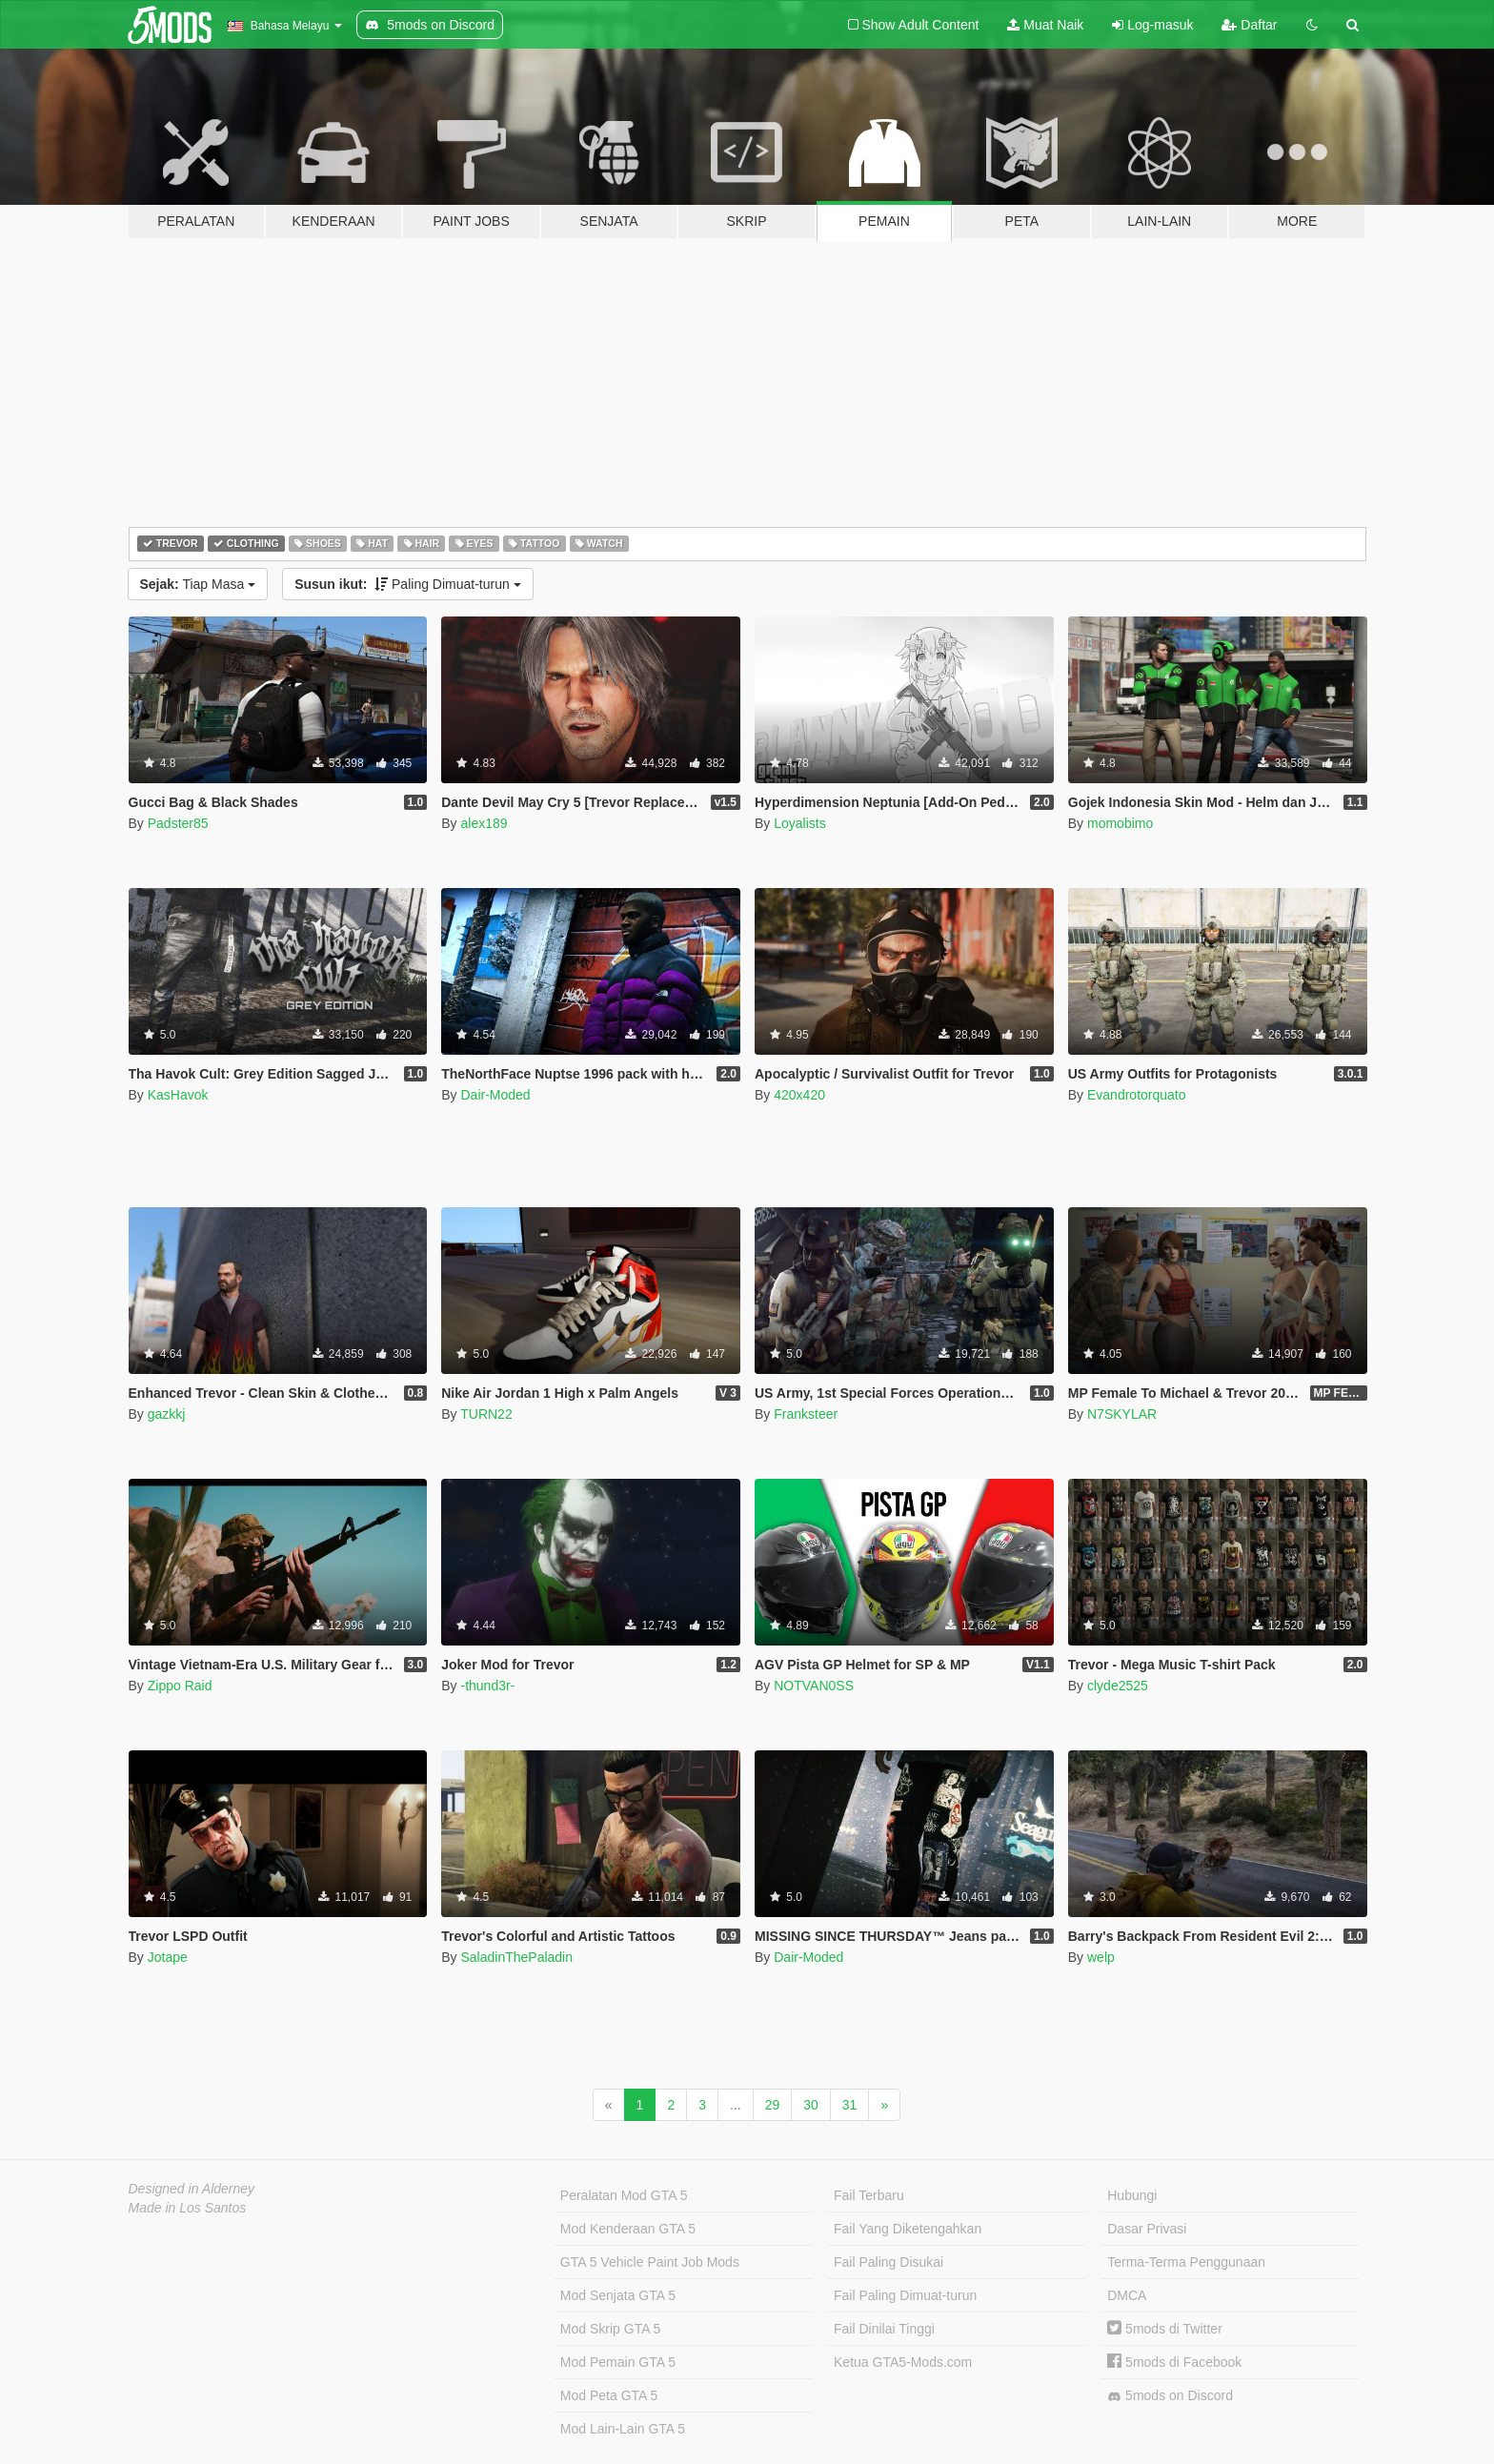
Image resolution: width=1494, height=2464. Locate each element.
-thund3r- (487, 1685)
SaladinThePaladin (516, 1957)
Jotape (168, 1957)
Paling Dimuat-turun (407, 584)
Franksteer (806, 1414)
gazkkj (167, 1414)
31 (850, 2104)
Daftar (1249, 24)
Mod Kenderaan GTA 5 (628, 2228)
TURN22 (486, 1414)
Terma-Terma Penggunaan (1186, 2262)
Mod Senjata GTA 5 (618, 2295)
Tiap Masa (198, 584)
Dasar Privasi (1146, 2228)
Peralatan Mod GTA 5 (624, 2195)
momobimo (1120, 823)
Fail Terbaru (869, 2195)
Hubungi (1132, 2195)
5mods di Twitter (1164, 2328)
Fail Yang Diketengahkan (907, 2228)
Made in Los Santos (188, 2207)
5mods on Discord (1170, 2396)
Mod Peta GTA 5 (608, 2395)
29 (772, 2104)
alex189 (483, 823)
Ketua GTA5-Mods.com (903, 2362)
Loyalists (799, 823)
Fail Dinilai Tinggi (884, 2328)
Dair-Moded (495, 1094)
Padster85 (178, 823)
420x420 (799, 1094)
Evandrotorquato (1136, 1094)
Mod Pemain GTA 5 (618, 2362)
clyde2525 (1117, 1685)
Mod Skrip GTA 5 (610, 2328)
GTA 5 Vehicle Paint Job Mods (649, 2262)
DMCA (1126, 2295)
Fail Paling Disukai (888, 2262)
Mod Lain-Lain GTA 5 (622, 2428)
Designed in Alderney (192, 2188)
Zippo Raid (180, 1685)
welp (1101, 1957)
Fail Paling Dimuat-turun (905, 2295)
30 (810, 2104)
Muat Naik (1045, 24)
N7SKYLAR (1122, 1414)
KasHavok (178, 1094)
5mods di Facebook (1174, 2362)
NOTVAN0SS (814, 1685)
